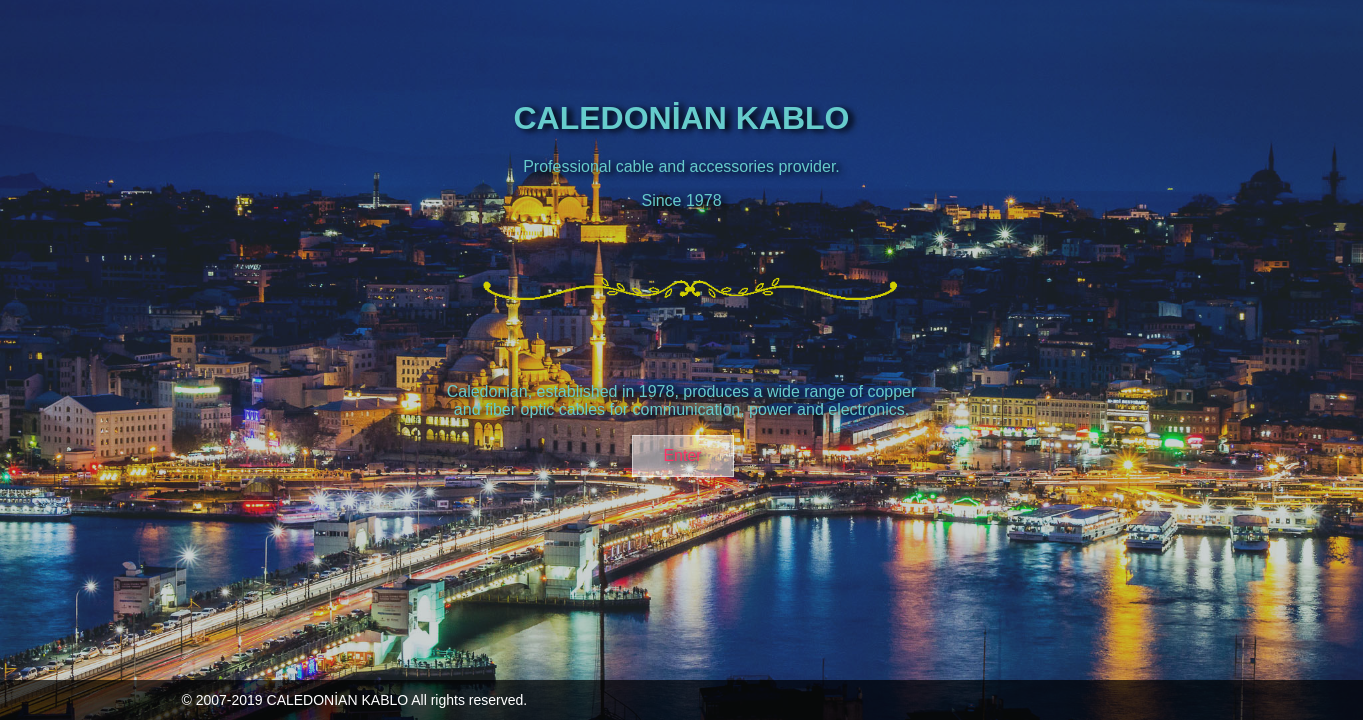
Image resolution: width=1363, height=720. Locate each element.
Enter (682, 455)
